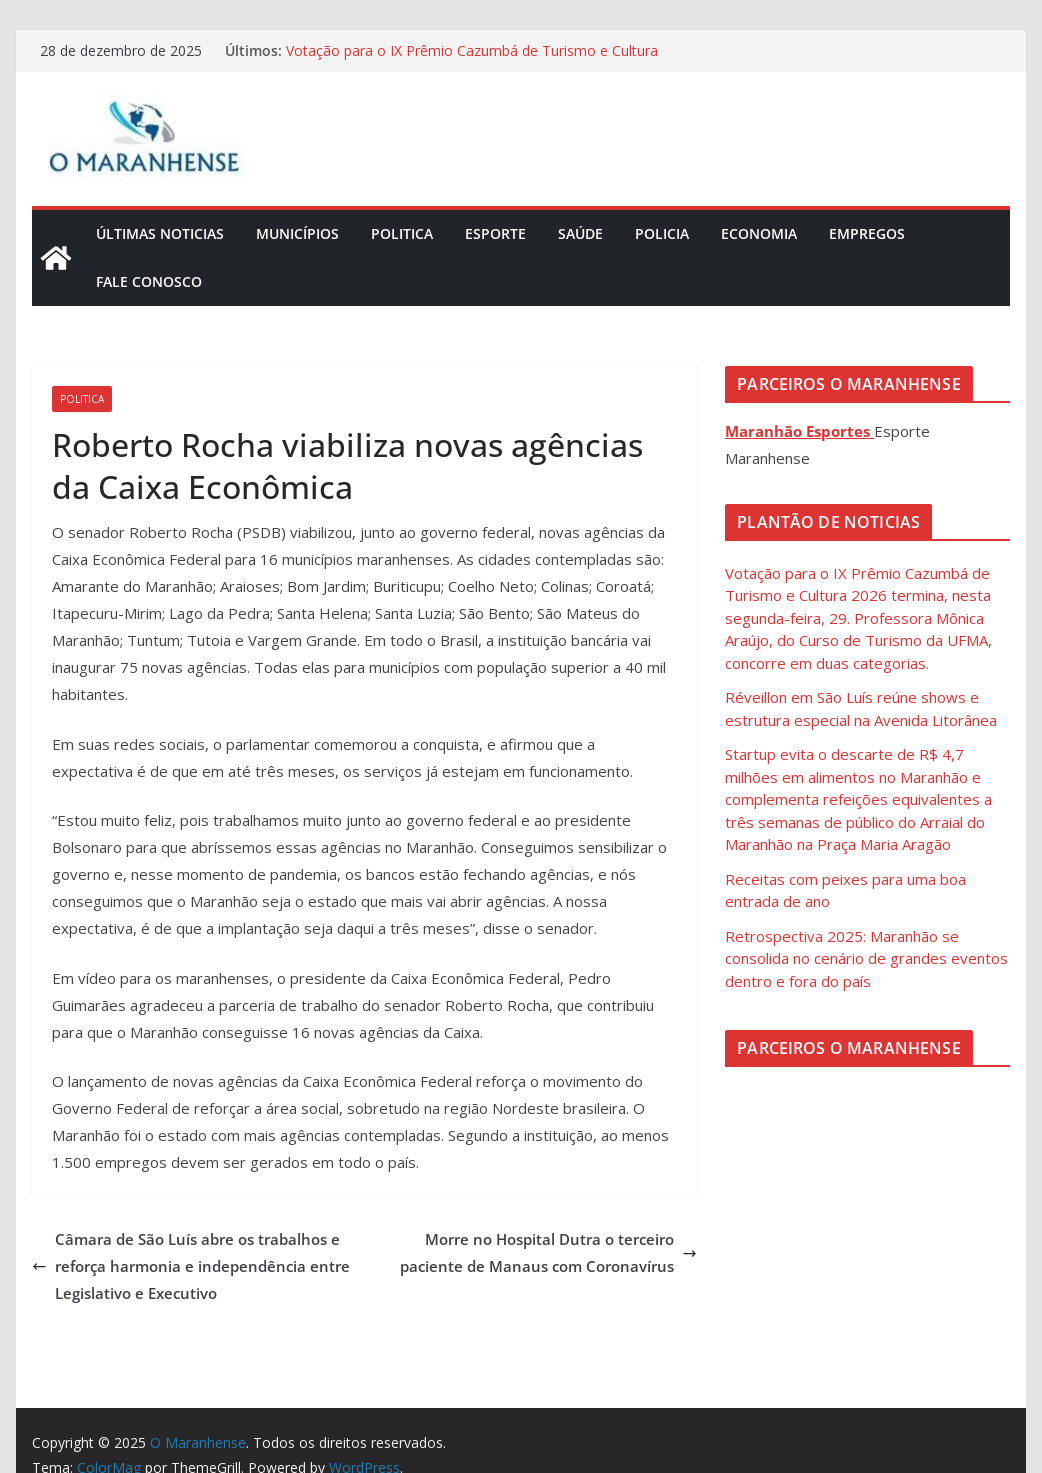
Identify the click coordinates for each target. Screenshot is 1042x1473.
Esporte (495, 233)
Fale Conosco (149, 281)
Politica (402, 233)
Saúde (580, 233)
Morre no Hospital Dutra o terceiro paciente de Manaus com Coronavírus (548, 1252)
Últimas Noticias (160, 233)
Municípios (297, 233)
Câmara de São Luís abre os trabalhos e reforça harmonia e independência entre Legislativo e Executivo (191, 1266)
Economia (759, 233)
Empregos (867, 233)
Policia (662, 233)
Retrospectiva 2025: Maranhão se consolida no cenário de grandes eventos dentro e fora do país (866, 958)
